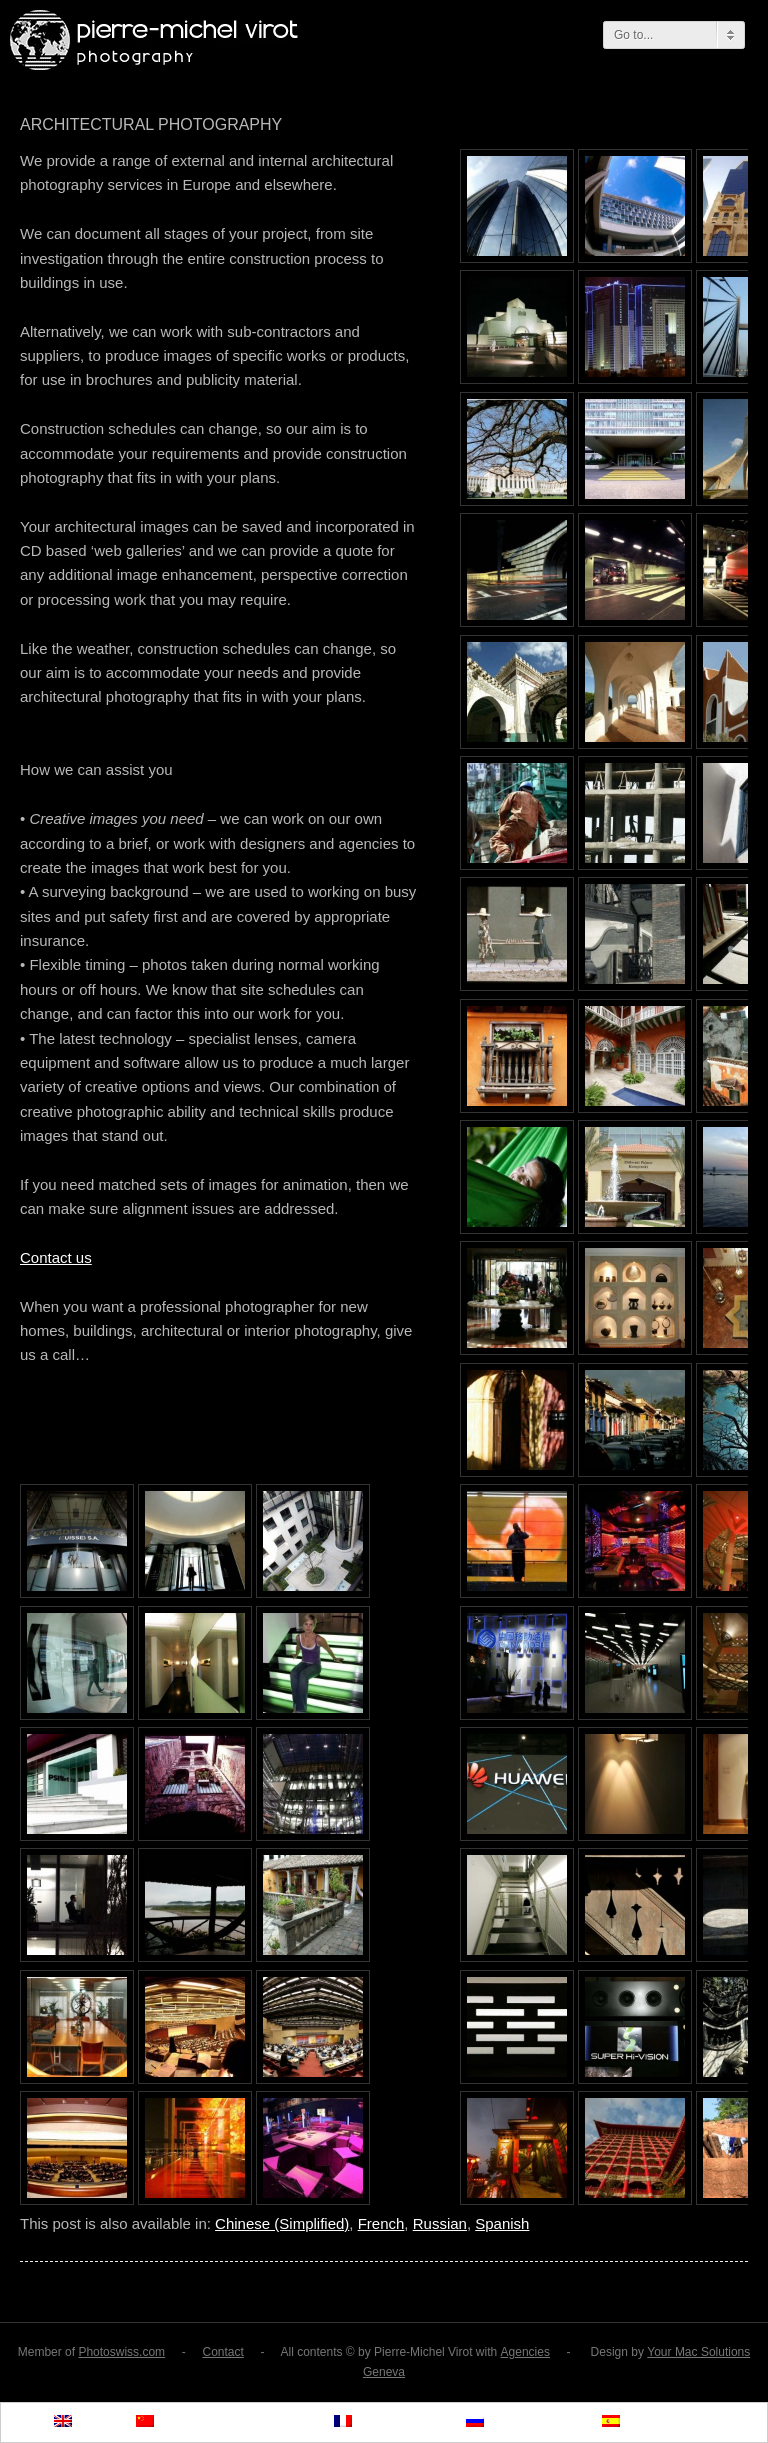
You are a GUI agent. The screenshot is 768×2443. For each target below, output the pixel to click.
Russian (440, 2223)
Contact (222, 2352)
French (381, 2223)
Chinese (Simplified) (282, 2223)
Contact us (56, 1257)
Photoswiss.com (121, 2352)
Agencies (525, 2352)
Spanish (502, 2223)
